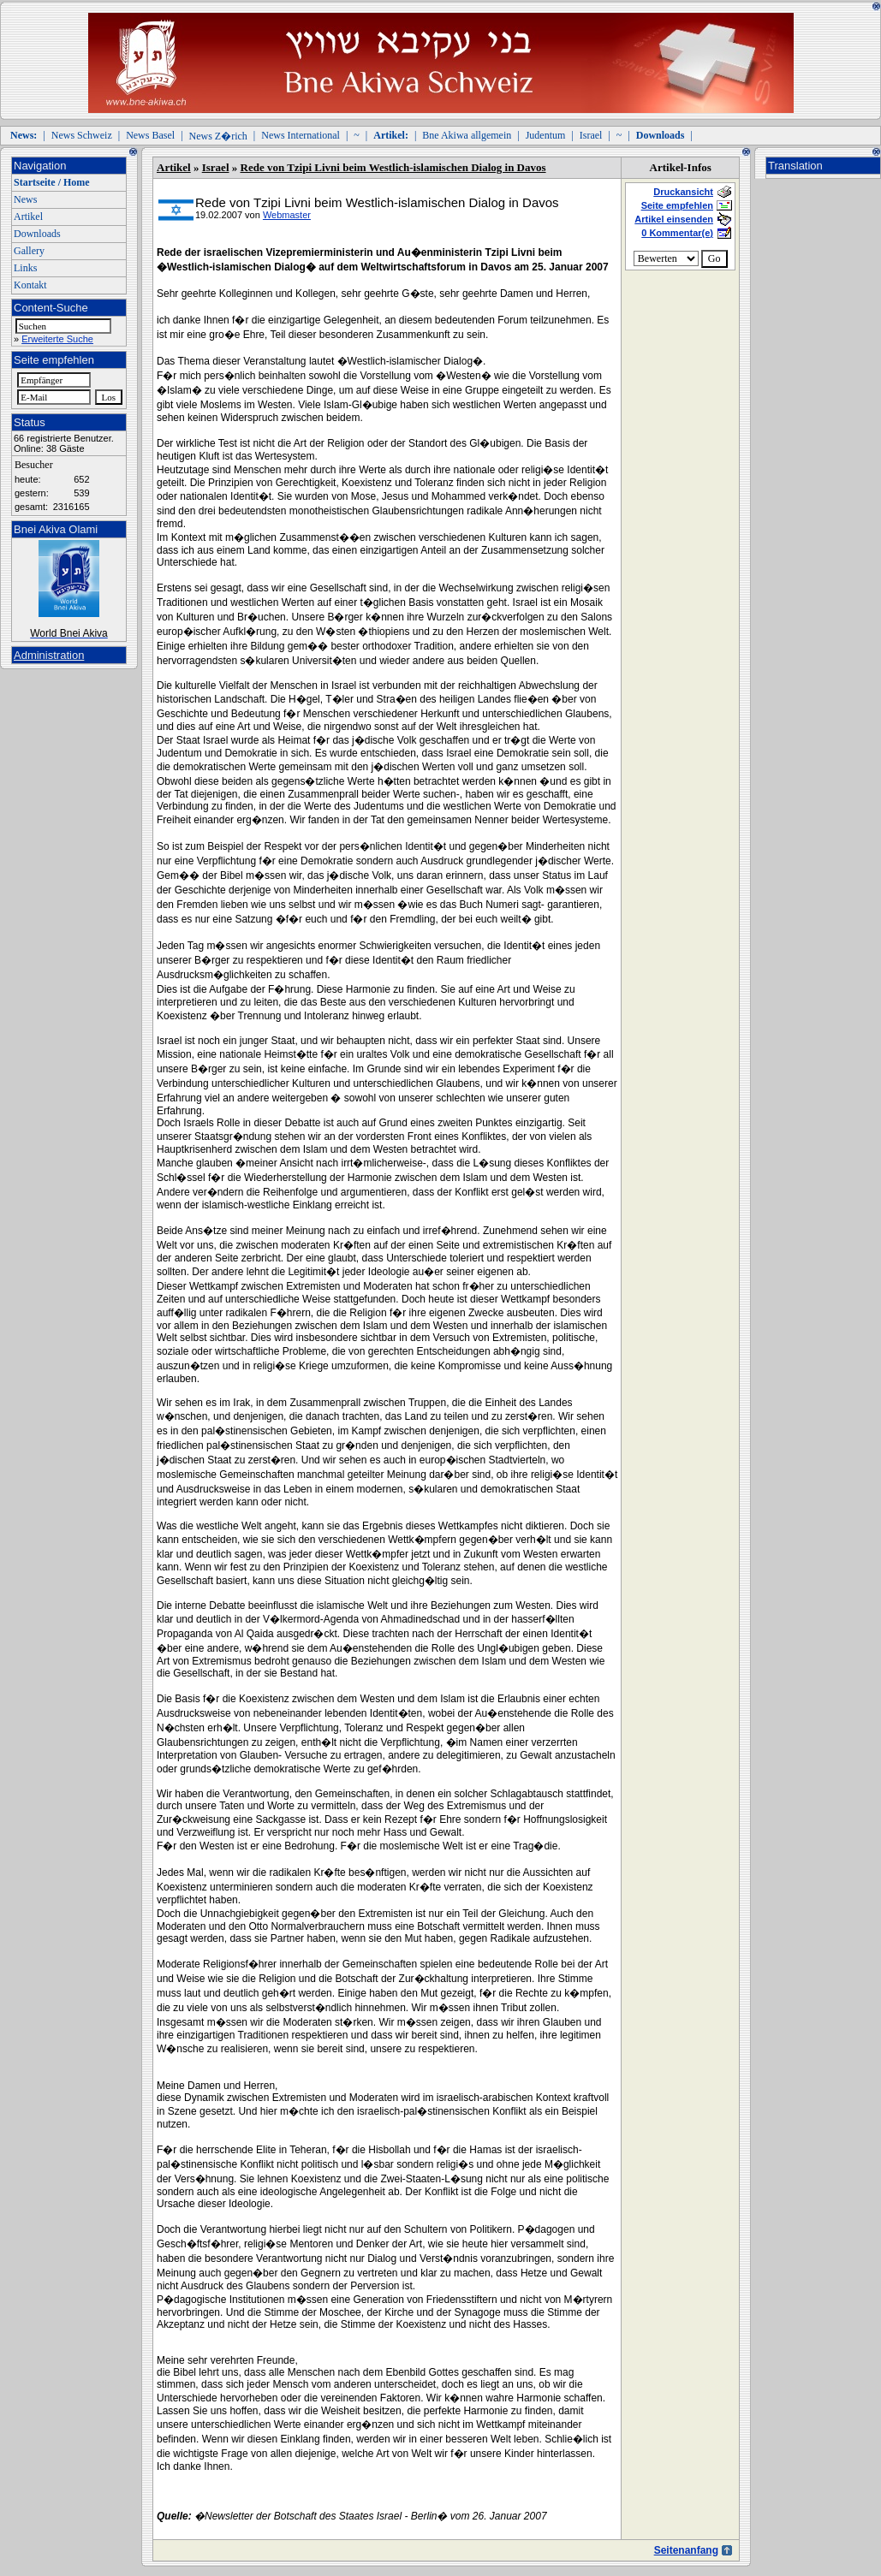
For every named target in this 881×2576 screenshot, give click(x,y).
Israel (591, 135)
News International (300, 135)
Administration (49, 655)
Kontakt (30, 285)
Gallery (29, 251)
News (25, 199)
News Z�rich (218, 136)
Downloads (37, 234)
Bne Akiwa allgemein (466, 135)
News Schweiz (81, 135)
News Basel (150, 135)
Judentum (546, 135)
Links (25, 268)
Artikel (28, 217)
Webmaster (287, 215)
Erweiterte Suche (57, 339)
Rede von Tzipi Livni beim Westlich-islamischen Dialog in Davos (393, 167)
